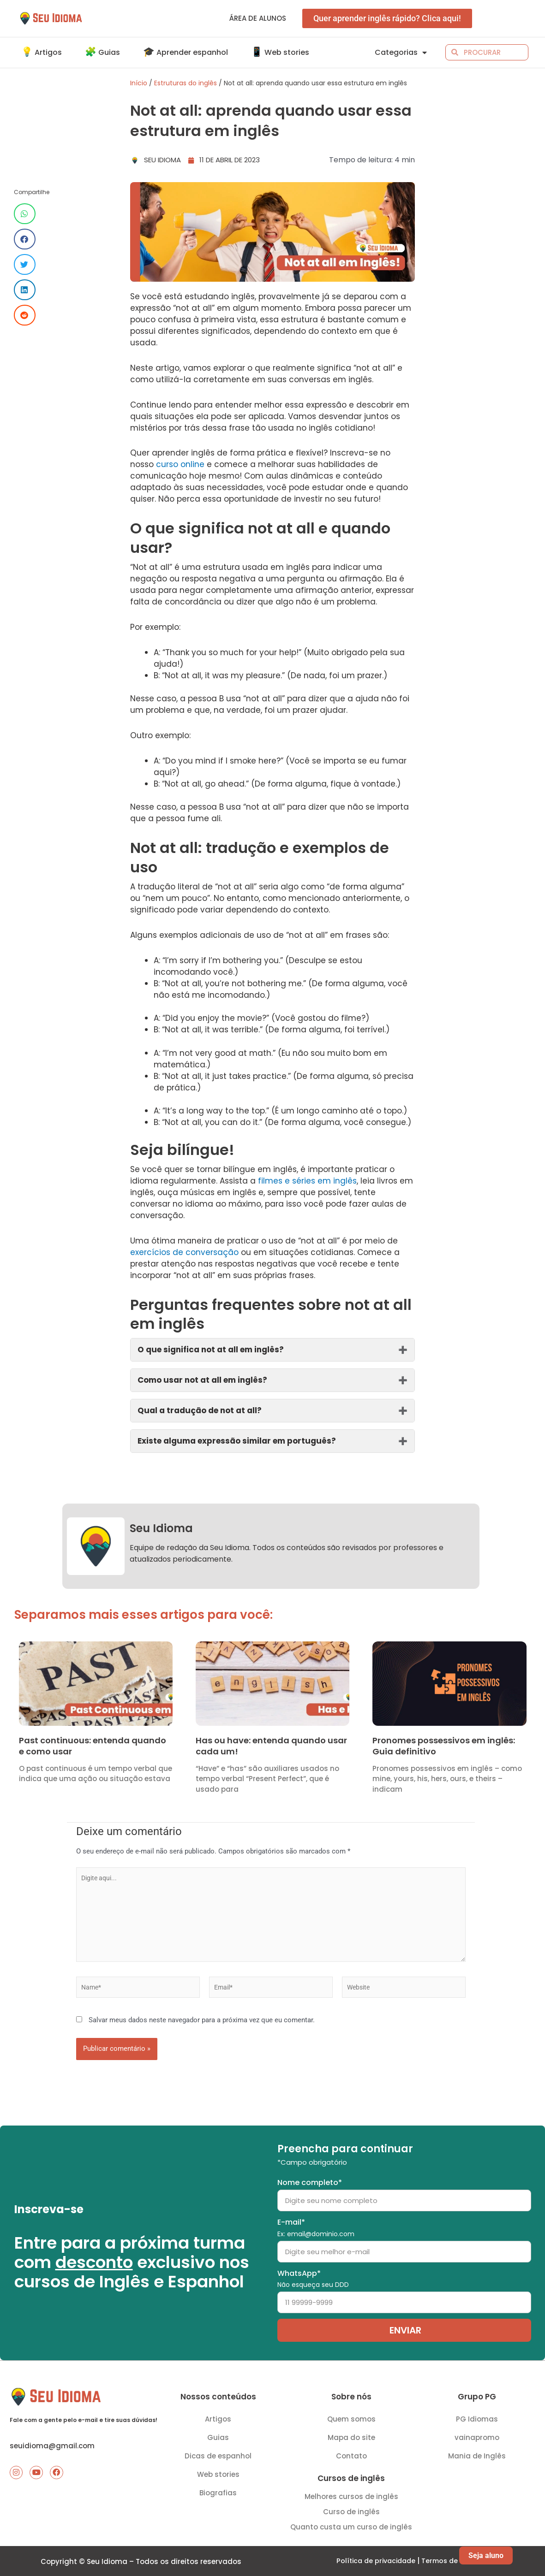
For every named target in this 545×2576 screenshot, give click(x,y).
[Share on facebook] (25, 239)
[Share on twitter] (25, 264)
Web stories (218, 2471)
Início (138, 83)
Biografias (218, 2490)
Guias (218, 2435)
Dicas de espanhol (218, 2453)
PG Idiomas (477, 2416)
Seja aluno (485, 2554)
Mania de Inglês (477, 2453)
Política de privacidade (374, 2561)
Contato (351, 2453)
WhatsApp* (313, 2276)
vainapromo (477, 2435)
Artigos (218, 2416)
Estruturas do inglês (185, 83)
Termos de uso (449, 2561)
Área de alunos (257, 18)
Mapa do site (351, 2435)
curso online (180, 464)
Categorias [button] (401, 52)
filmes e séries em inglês (307, 1180)
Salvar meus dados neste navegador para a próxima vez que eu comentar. (202, 2030)
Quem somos (351, 2416)
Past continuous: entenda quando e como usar (92, 1746)
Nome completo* (309, 2180)
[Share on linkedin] (25, 289)
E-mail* (315, 2225)
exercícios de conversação (184, 1252)
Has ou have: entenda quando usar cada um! (271, 1746)
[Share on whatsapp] (25, 213)
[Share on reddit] (25, 315)
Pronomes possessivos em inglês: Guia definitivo (443, 1746)
